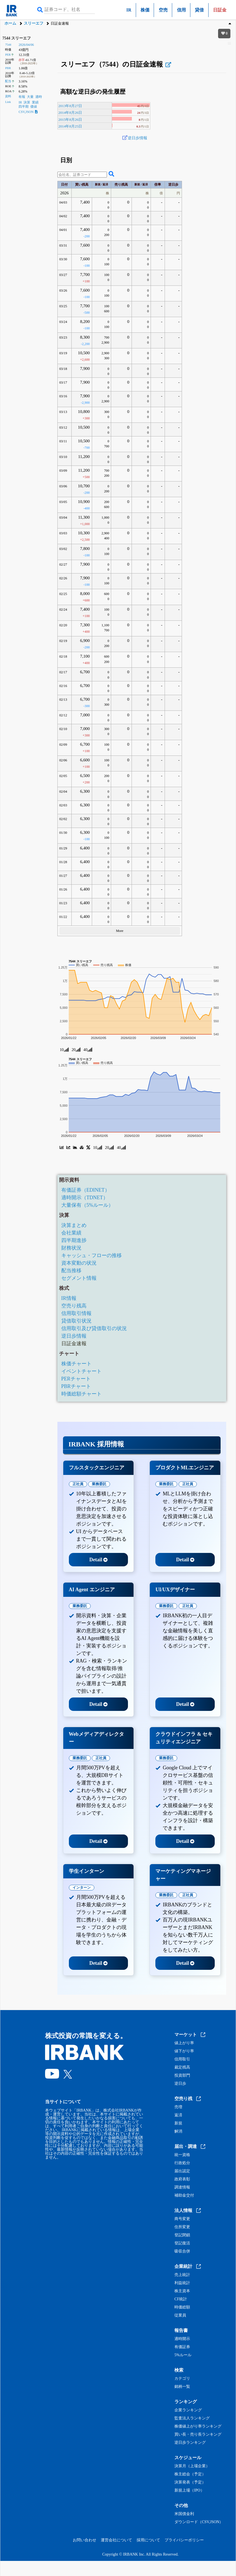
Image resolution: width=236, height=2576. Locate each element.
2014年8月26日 (70, 112)
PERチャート (76, 1379)
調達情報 (182, 2187)
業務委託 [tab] (99, 1484)
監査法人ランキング (192, 2418)
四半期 (23, 106)
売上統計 (182, 2275)
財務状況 (71, 1248)
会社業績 (71, 1233)
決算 (27, 102)
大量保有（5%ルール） (87, 1205)
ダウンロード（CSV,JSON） (198, 2522)
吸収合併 (182, 2251)
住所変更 (182, 2227)
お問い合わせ (84, 2540)
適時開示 (182, 2339)
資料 (8, 96)
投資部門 (182, 2075)
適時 (38, 97)
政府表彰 (182, 2179)
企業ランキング (188, 2410)
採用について (148, 2540)
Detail (98, 1559)
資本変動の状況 (79, 1263)
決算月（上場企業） (192, 2466)
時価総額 (182, 2307)
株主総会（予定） (190, 2474)
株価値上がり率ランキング (197, 2426)
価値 (33, 106)
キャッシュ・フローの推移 (91, 1255)
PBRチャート (76, 1386)
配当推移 (71, 1270)
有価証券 (182, 2347)
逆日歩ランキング (190, 2443)
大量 (30, 97)
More (119, 931)
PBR (8, 68)
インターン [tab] (82, 1887)
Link (8, 101)
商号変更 (182, 2219)
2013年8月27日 (70, 106)
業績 (35, 102)
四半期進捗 (74, 1240)
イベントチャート (81, 1371)
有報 (21, 97)
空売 (163, 10)
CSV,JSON (27, 112)
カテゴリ (182, 2379)
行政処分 (182, 2163)
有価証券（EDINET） (85, 1190)
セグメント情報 (79, 1278)
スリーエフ (33, 23)
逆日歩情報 (137, 138)
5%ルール (182, 2355)
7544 (8, 44)
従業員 (180, 2315)
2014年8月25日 (70, 126)
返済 (178, 2115)
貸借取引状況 (76, 1321)
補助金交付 (184, 2195)
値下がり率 (184, 2051)
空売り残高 (74, 1306)
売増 (178, 2107)
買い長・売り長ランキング (197, 2434)
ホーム (10, 23)
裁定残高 (182, 2067)
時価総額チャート (81, 1394)
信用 (181, 10)
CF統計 (180, 2299)
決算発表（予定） (190, 2482)
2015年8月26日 (70, 119)
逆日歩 (180, 2084)
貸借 (199, 10)
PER (8, 54)
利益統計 (182, 2283)
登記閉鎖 (182, 2235)
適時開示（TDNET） (84, 1197)
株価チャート (76, 1363)
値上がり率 (184, 2043)
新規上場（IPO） (189, 2490)
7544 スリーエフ (16, 38)
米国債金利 (184, 2514)
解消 (178, 2131)
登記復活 (182, 2243)
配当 (8, 81)
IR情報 (68, 1298)
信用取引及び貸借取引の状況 (94, 1328)
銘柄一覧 (182, 2387)
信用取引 (182, 2059)
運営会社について (116, 2540)
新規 (178, 2123)
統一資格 (182, 2155)
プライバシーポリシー (184, 2540)
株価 (145, 10)
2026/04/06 (26, 45)
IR (128, 10)
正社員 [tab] (78, 1484)
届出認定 (182, 2171)
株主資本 (182, 2291)
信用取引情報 (76, 1313)
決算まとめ (74, 1225)
